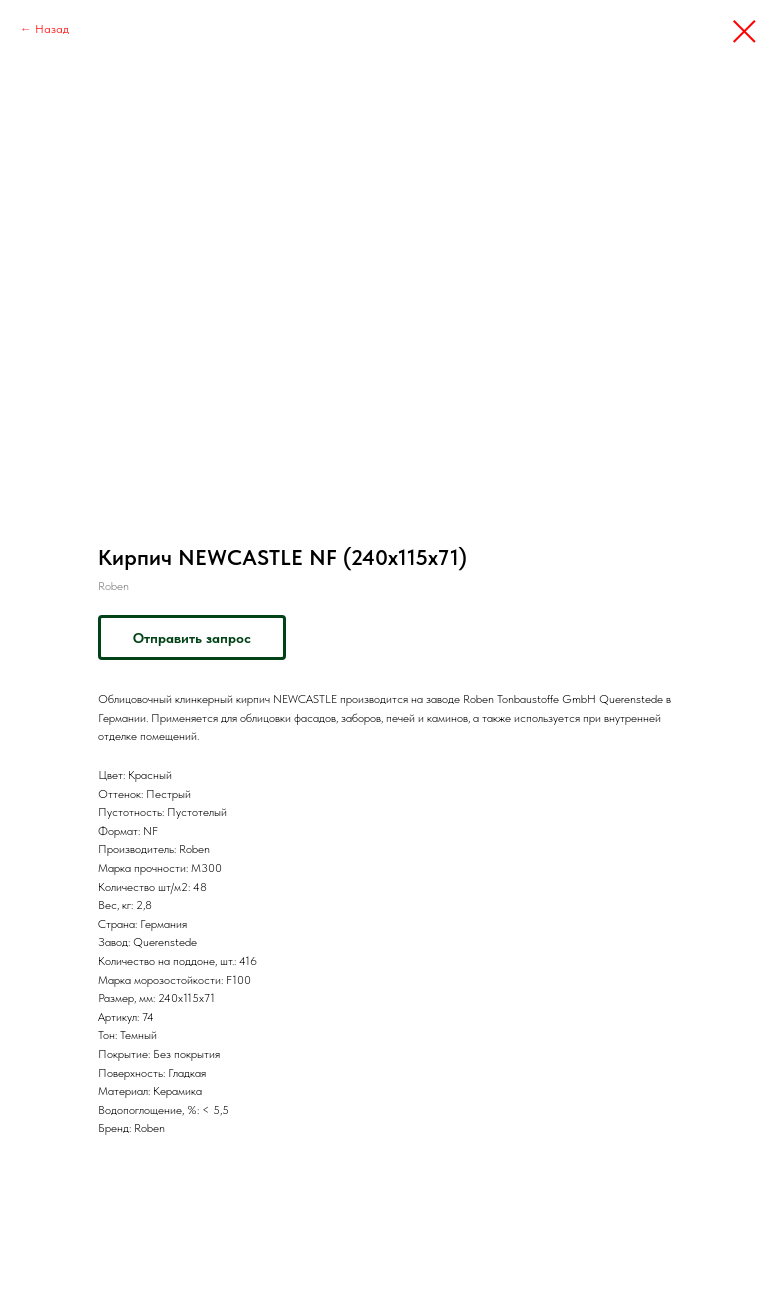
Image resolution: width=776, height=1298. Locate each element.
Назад (52, 29)
